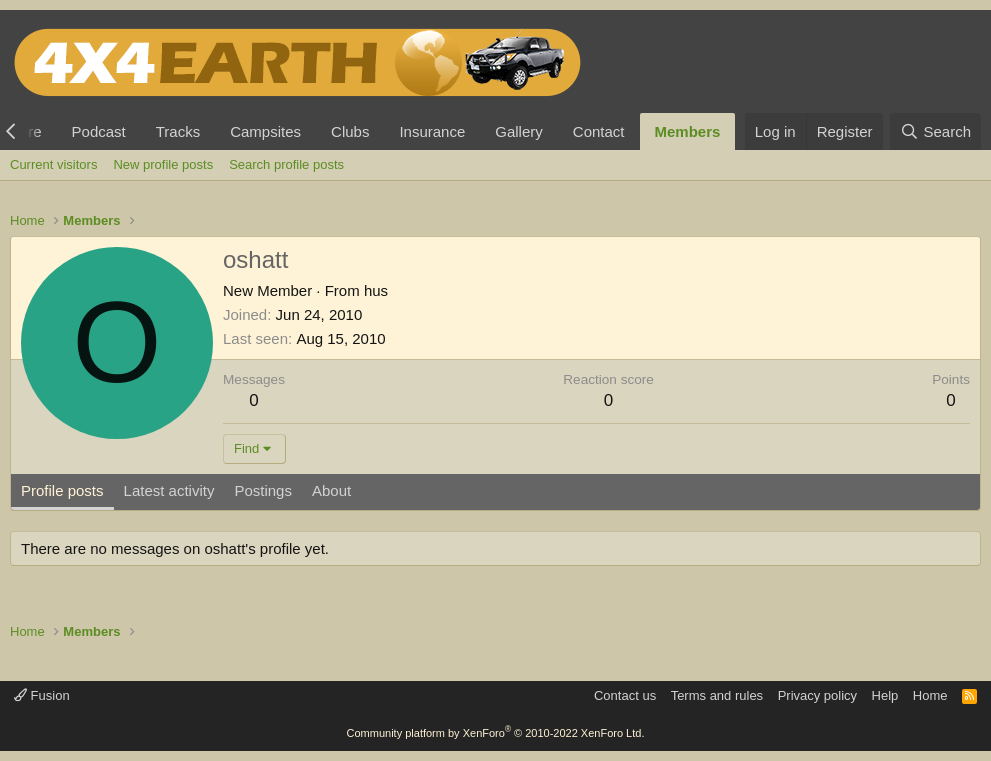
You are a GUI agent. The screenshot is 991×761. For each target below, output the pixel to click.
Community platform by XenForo (496, 733)
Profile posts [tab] (62, 490)
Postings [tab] (263, 490)
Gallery (519, 131)
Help (885, 695)
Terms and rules (717, 695)
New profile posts (163, 164)
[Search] (935, 131)
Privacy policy (817, 695)
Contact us (625, 695)
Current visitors (53, 164)
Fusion (42, 695)
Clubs (350, 131)
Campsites (265, 131)
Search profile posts (286, 164)
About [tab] (331, 490)
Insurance (432, 131)
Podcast (99, 131)
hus (376, 290)
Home (930, 695)
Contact (599, 131)
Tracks (178, 131)
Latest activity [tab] (169, 490)
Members (688, 131)
